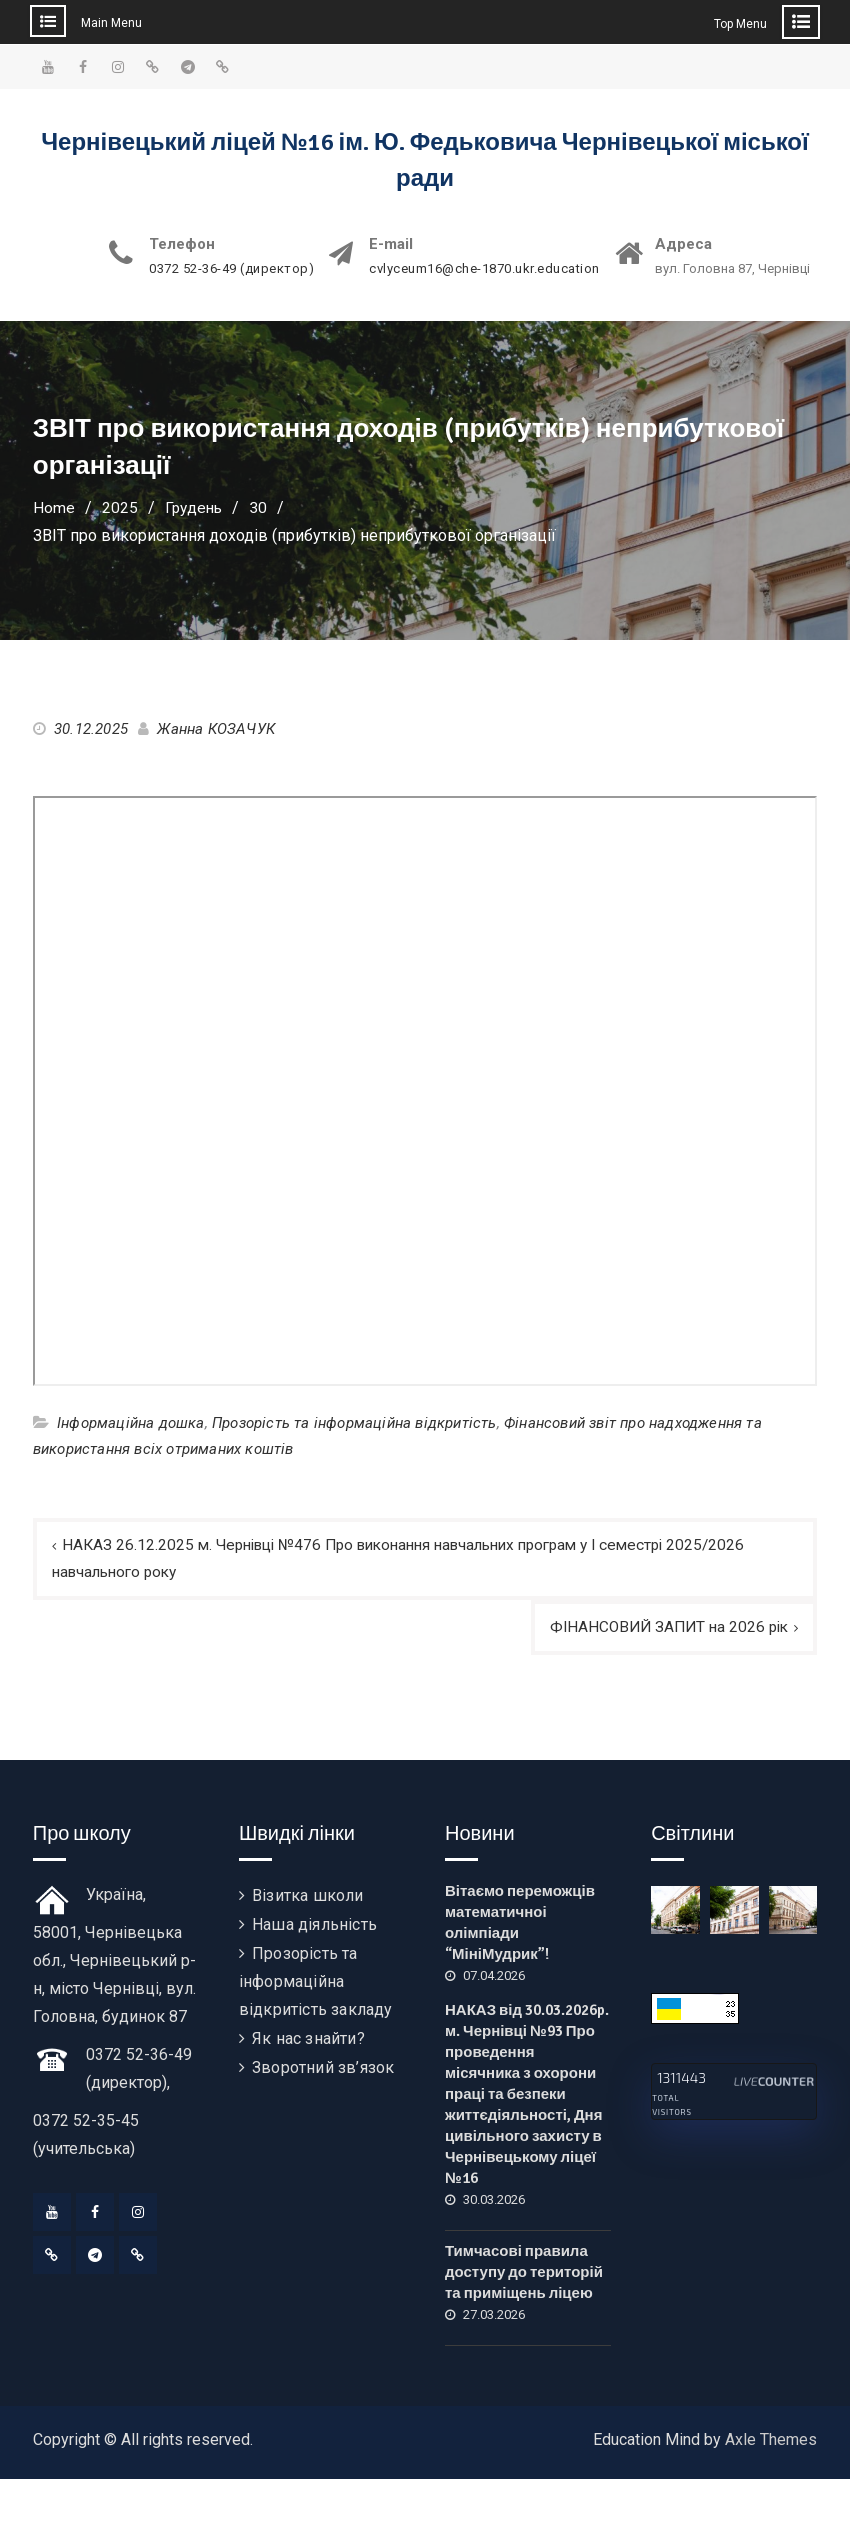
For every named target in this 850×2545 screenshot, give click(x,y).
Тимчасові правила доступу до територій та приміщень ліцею (524, 2275)
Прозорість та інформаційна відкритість (354, 1423)
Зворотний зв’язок (323, 2070)
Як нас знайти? (308, 2041)
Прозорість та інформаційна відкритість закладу (316, 1984)
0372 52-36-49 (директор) (231, 269)
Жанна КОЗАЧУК (216, 729)
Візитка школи (308, 1898)
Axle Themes (771, 2442)
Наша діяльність (314, 1927)
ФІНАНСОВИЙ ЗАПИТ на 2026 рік (664, 1629)
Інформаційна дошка (131, 1423)
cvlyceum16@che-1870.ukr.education (484, 269)
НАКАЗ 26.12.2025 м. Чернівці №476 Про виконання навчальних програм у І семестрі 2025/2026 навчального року (416, 1559)
